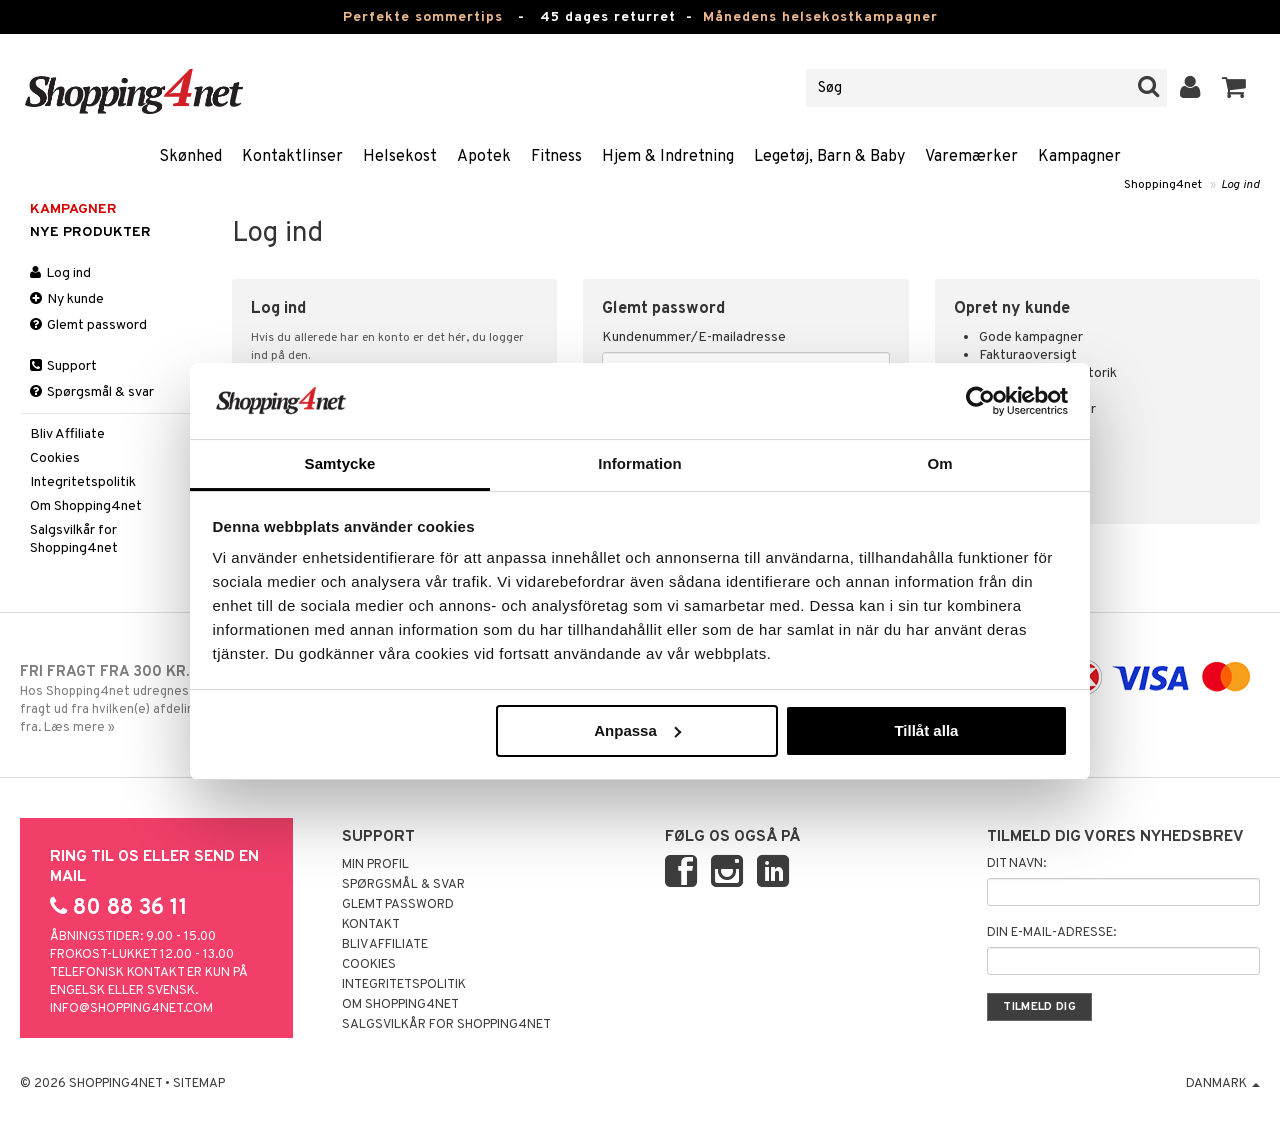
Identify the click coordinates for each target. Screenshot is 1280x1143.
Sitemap (199, 1084)
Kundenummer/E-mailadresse (694, 337)
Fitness (556, 157)
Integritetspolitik (83, 482)
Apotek (484, 157)
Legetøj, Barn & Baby (829, 157)
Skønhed (190, 157)
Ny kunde (67, 299)
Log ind (1240, 185)
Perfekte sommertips (423, 17)
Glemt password (88, 325)
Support (63, 366)
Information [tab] (640, 463)
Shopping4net (1163, 185)
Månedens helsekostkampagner (820, 17)
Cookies (55, 458)
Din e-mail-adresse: (1051, 933)
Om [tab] (939, 463)
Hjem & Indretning (668, 157)
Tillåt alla (926, 730)
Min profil (375, 865)
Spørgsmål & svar (92, 392)
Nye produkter (90, 232)
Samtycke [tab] (340, 463)
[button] (1234, 88)
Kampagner (1079, 157)
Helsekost (400, 157)
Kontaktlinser (292, 157)
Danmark (1223, 1084)
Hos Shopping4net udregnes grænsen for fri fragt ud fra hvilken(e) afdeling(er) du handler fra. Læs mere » (163, 699)
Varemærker (971, 157)
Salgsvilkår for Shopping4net (74, 539)
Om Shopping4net (86, 506)
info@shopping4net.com (131, 1009)
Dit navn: (1016, 864)
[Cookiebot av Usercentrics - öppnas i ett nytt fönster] (980, 401)
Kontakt (371, 925)
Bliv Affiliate (67, 434)
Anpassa (637, 730)
